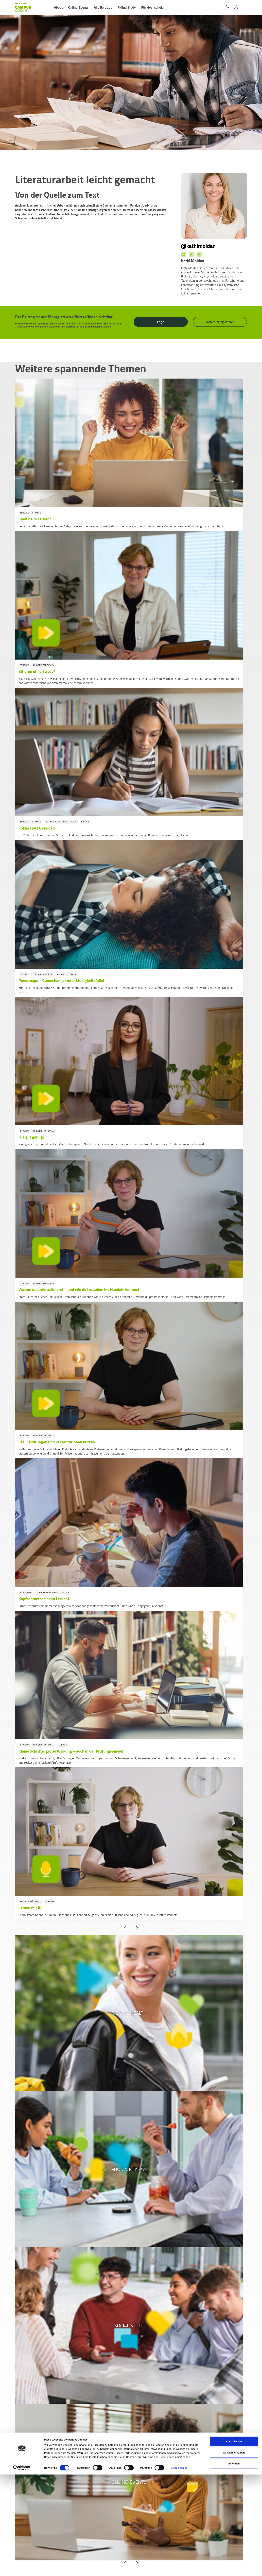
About (58, 7)
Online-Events (78, 7)
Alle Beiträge (103, 7)
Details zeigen (178, 2569)
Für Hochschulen (153, 7)
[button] (227, 7)
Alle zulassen (234, 2542)
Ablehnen (234, 2565)
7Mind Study (126, 7)
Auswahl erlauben (234, 2554)
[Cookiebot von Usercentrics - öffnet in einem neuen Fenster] (22, 2569)
